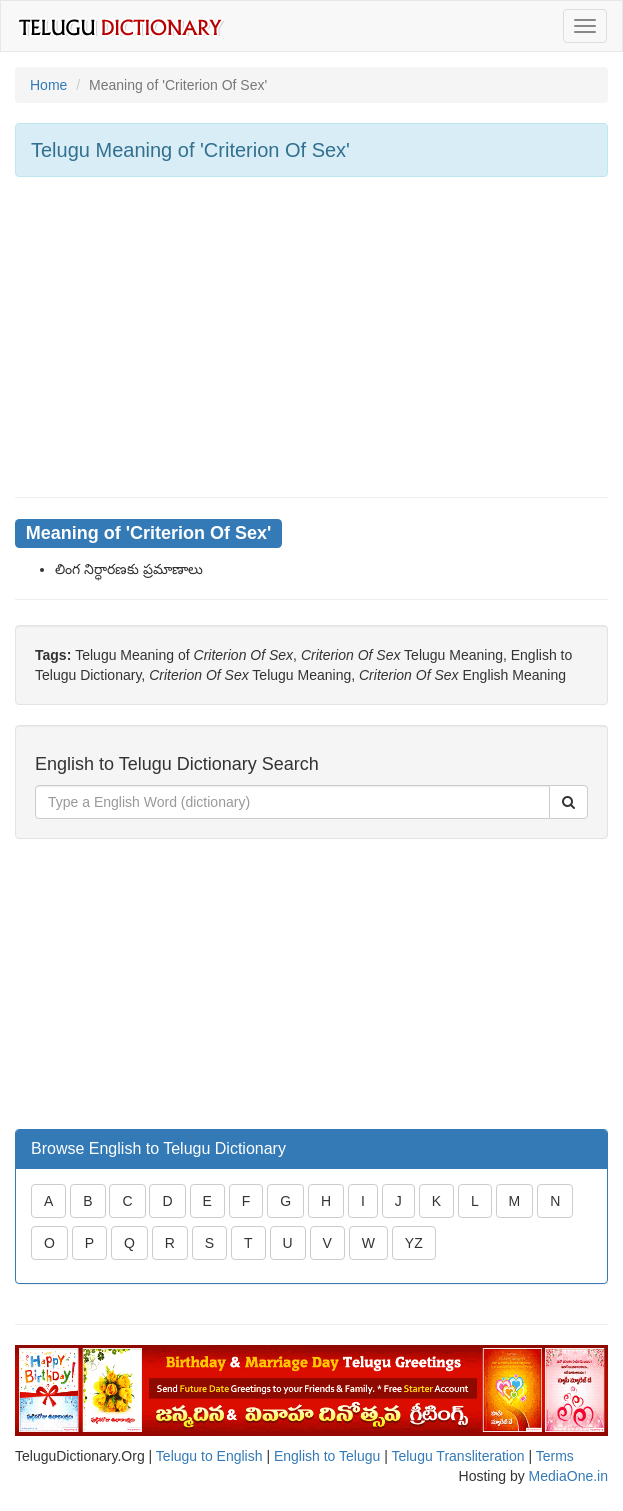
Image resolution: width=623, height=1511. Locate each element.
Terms (555, 1456)
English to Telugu (327, 1456)
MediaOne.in (568, 1476)
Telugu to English (209, 1456)
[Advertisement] (311, 337)
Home (48, 85)
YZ (414, 1243)
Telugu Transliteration (457, 1456)
